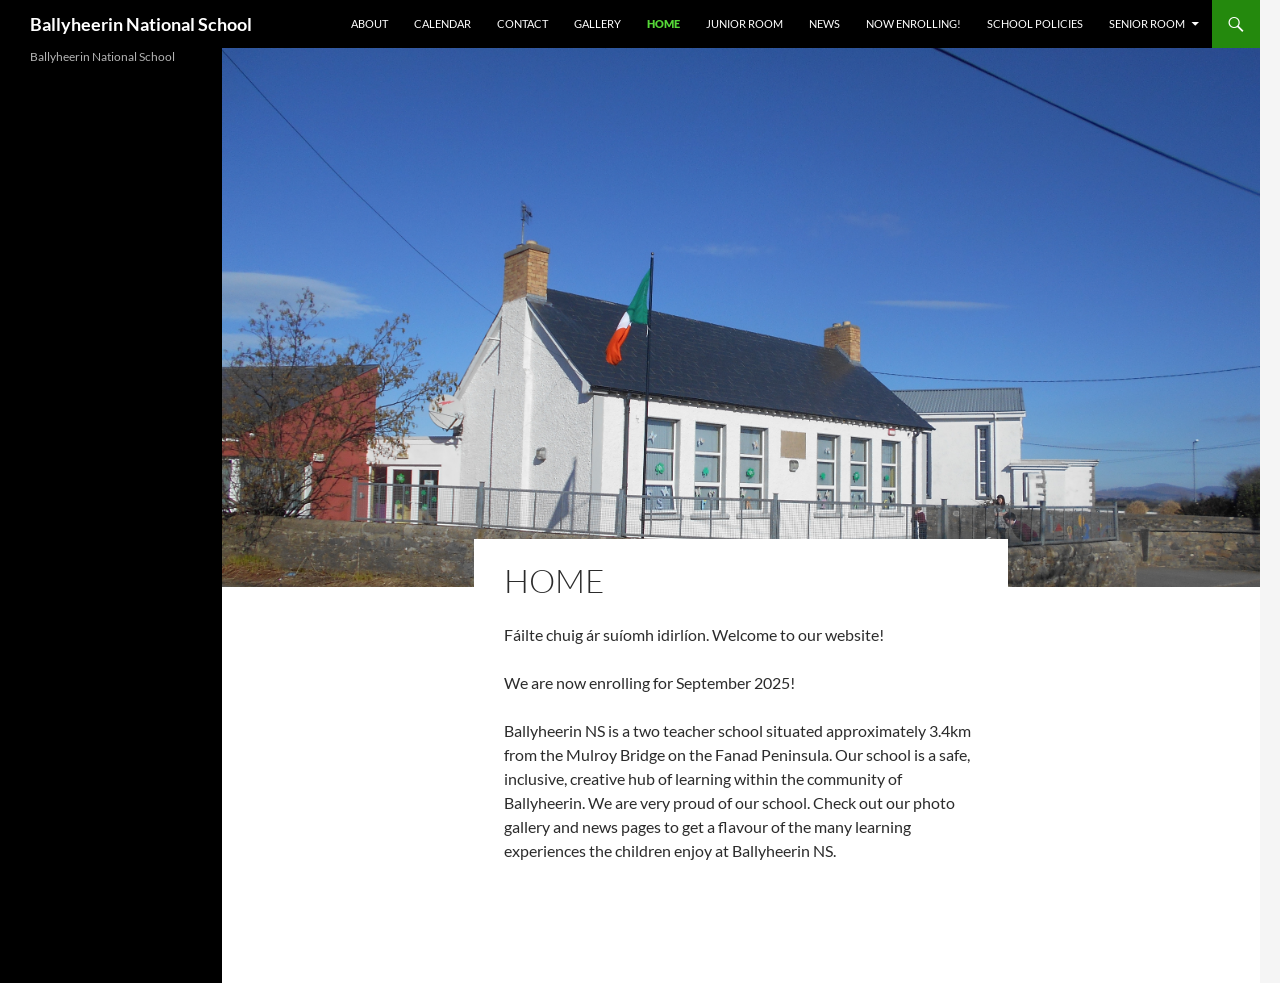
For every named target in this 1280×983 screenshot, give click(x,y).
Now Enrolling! (913, 23)
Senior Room (1147, 23)
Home (663, 23)
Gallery (597, 23)
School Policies (1035, 23)
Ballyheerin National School (141, 24)
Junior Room (744, 23)
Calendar (442, 23)
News (824, 23)
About (369, 23)
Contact (522, 23)
